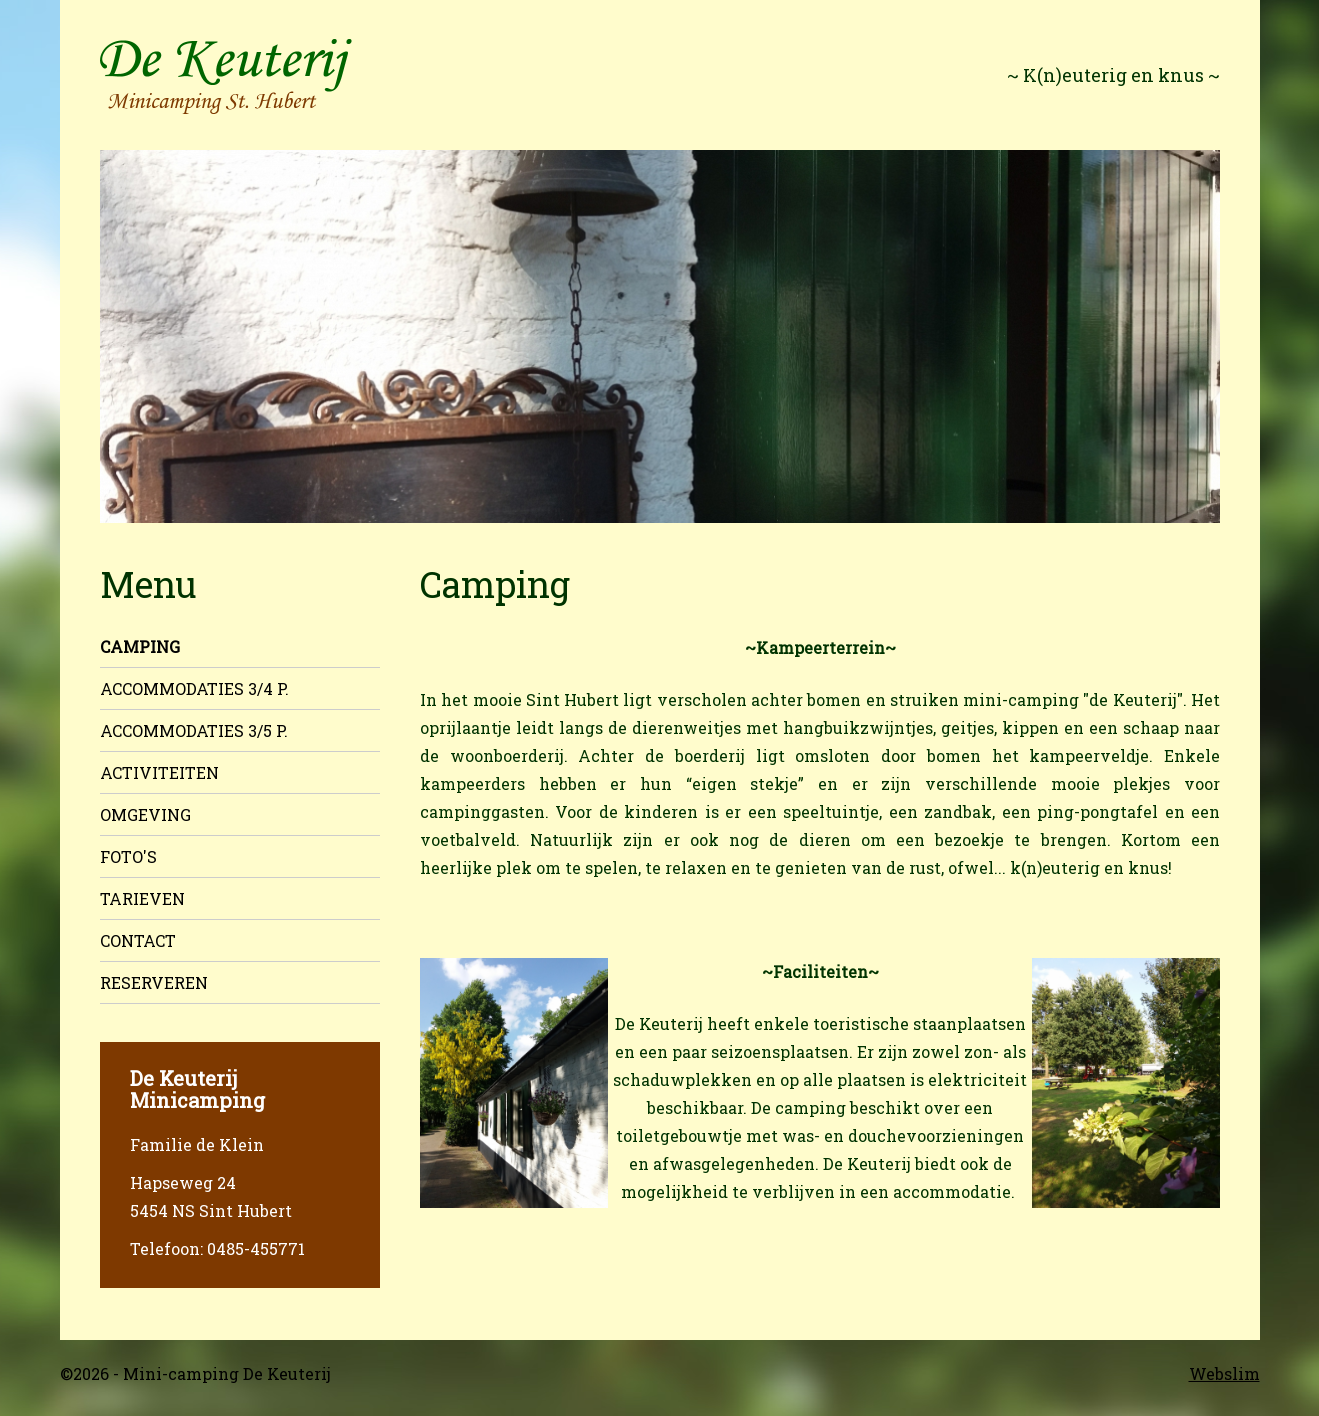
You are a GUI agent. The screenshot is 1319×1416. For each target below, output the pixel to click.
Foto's (128, 856)
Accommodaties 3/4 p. (194, 688)
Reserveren (154, 982)
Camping (140, 646)
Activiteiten (159, 772)
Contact (138, 940)
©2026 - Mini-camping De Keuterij (195, 1373)
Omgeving (145, 814)
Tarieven (142, 898)
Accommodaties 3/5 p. (194, 730)
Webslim (1224, 1373)
